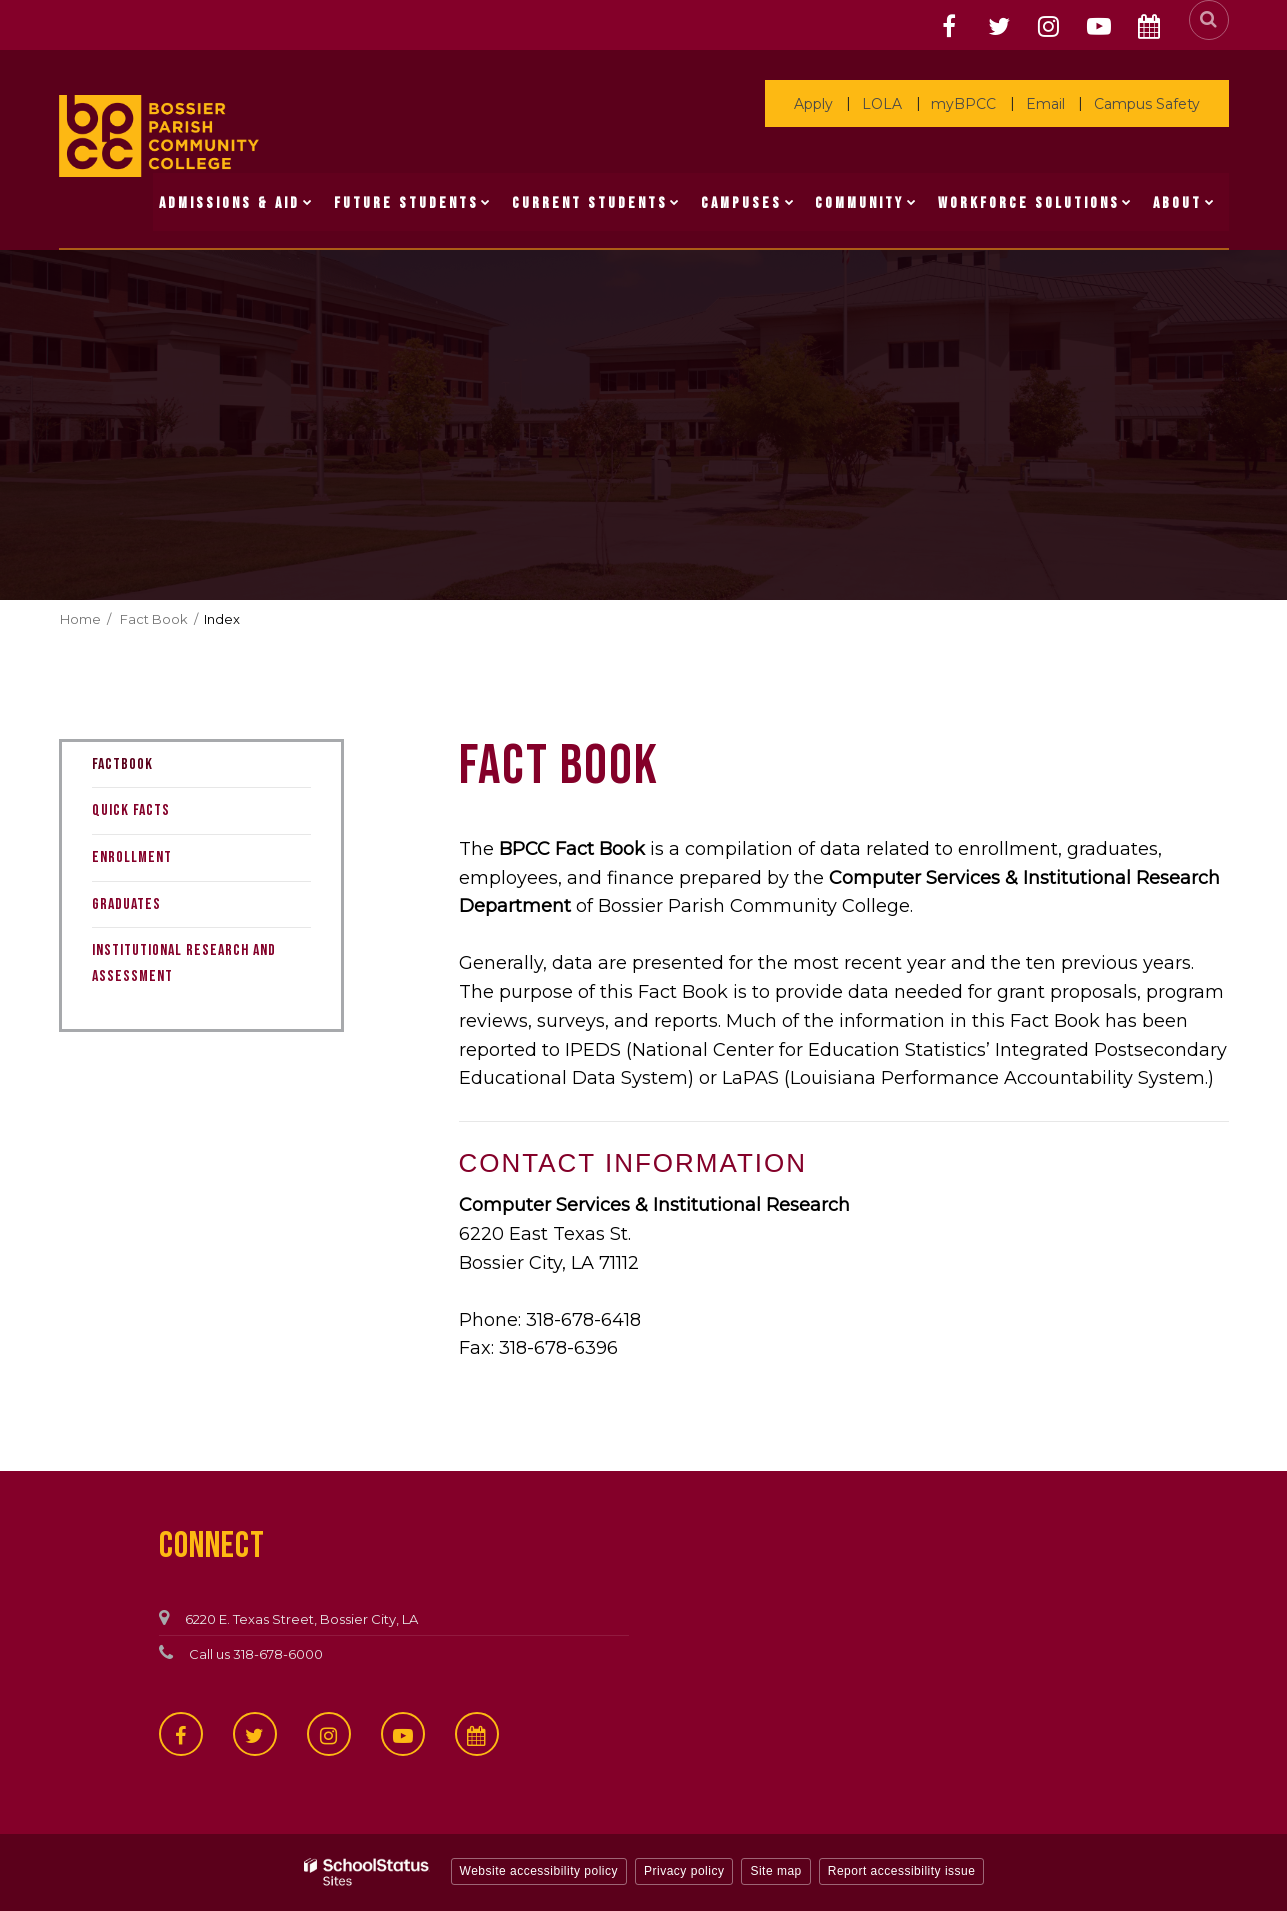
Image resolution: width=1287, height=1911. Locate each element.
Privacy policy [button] (684, 1871)
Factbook (122, 764)
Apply (837, 104)
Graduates (126, 904)
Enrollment (132, 857)
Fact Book (154, 619)
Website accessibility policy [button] (539, 1871)
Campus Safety (1150, 104)
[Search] (1209, 20)
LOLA (901, 104)
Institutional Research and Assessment (184, 963)
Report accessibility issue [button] (902, 1871)
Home (80, 619)
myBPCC (977, 104)
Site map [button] (775, 1871)
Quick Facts (131, 810)
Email (1053, 104)
